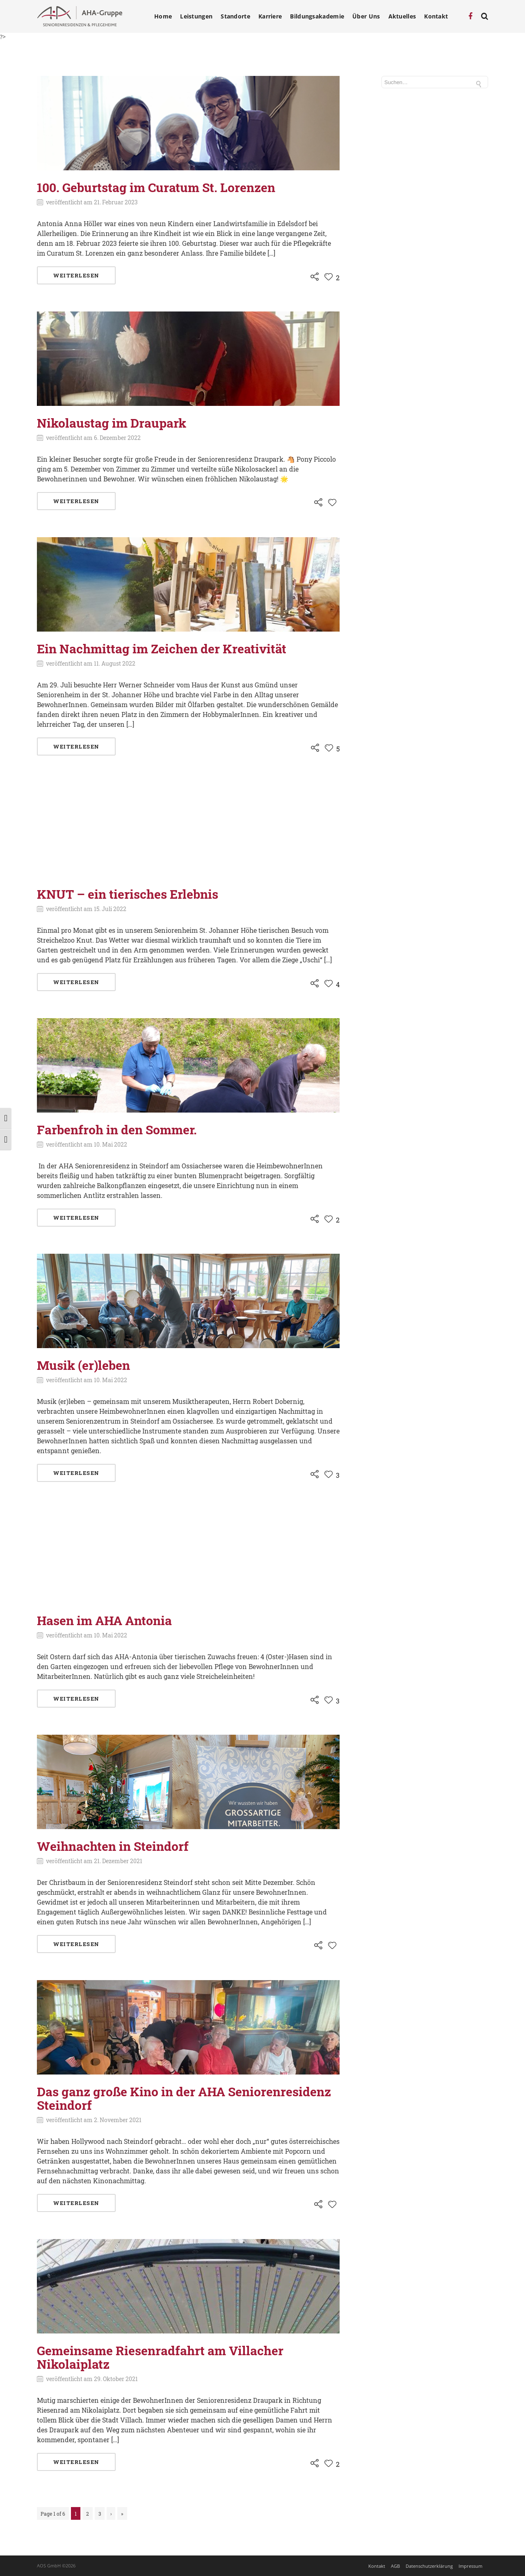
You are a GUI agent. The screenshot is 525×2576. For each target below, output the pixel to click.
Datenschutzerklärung (429, 2566)
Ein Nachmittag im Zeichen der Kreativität (161, 649)
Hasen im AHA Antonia (104, 1620)
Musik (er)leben (83, 1365)
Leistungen (196, 16)
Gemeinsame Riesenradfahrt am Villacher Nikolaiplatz (160, 2357)
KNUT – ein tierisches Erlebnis (127, 894)
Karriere (270, 16)
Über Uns (366, 16)
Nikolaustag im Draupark (111, 423)
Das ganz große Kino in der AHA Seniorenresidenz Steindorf (184, 2098)
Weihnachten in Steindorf (113, 1846)
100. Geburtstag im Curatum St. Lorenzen (156, 187)
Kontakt (436, 16)
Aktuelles (402, 16)
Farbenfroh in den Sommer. (117, 1130)
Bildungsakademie (317, 16)
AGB (395, 2566)
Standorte (235, 16)
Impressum (470, 2566)
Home (163, 16)
